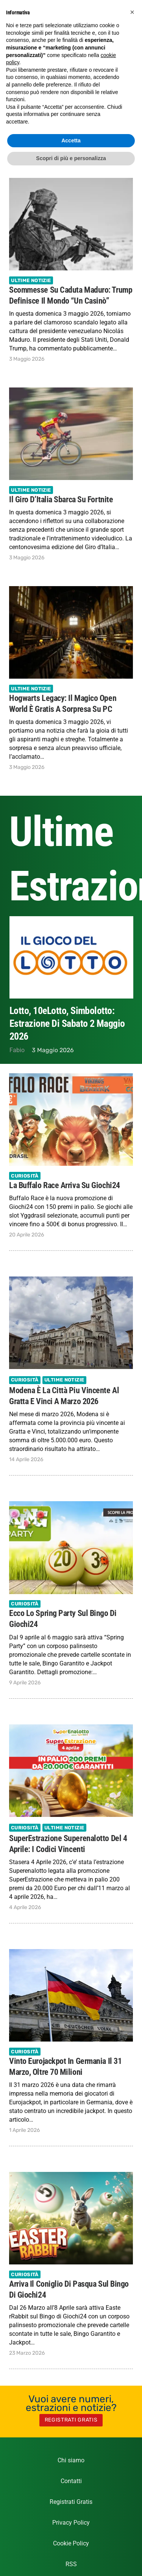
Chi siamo (71, 2460)
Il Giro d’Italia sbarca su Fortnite (61, 499)
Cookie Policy (71, 2543)
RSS (71, 2564)
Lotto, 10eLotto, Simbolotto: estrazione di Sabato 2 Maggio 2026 (67, 1023)
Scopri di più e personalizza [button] (71, 158)
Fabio (17, 1050)
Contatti (71, 2481)
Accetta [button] (71, 140)
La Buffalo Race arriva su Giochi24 (64, 1185)
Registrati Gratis (71, 2501)
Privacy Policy (71, 2522)
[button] (132, 12)
